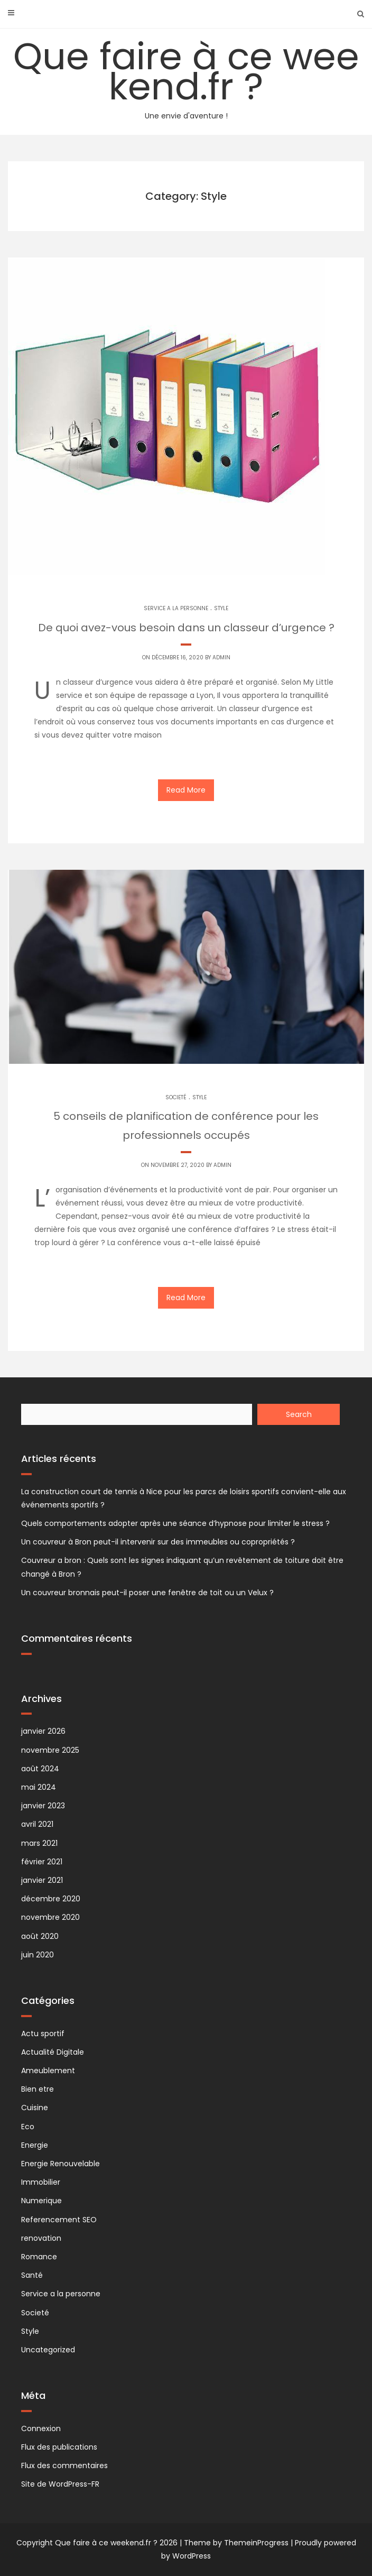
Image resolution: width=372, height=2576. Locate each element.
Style (221, 608)
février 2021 (41, 1861)
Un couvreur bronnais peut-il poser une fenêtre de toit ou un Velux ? (147, 1592)
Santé (32, 2275)
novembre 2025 (50, 1750)
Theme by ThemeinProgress (236, 2542)
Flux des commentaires (64, 2465)
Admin (221, 657)
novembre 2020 (50, 1917)
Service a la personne (176, 608)
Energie (34, 2145)
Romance (39, 2256)
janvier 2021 (42, 1880)
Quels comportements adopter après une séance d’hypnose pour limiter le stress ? (175, 1523)
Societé (176, 1097)
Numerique (41, 2200)
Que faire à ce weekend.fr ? (186, 76)
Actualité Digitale (52, 2052)
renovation (41, 2238)
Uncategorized (48, 2349)
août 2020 (40, 1936)
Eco (27, 2126)
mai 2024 (38, 1787)
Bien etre (37, 2089)
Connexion (41, 2428)
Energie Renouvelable (60, 2163)
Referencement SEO (59, 2219)
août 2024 (40, 1768)
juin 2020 (37, 1954)
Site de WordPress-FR (60, 2484)
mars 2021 (39, 1843)
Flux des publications (59, 2447)
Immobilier (40, 2182)
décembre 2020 (50, 1898)
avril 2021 (37, 1824)
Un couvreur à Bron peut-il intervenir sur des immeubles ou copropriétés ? (158, 1542)
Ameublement (48, 2070)
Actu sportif (42, 2033)
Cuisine (34, 2107)
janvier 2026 (43, 1731)
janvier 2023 (43, 1805)
